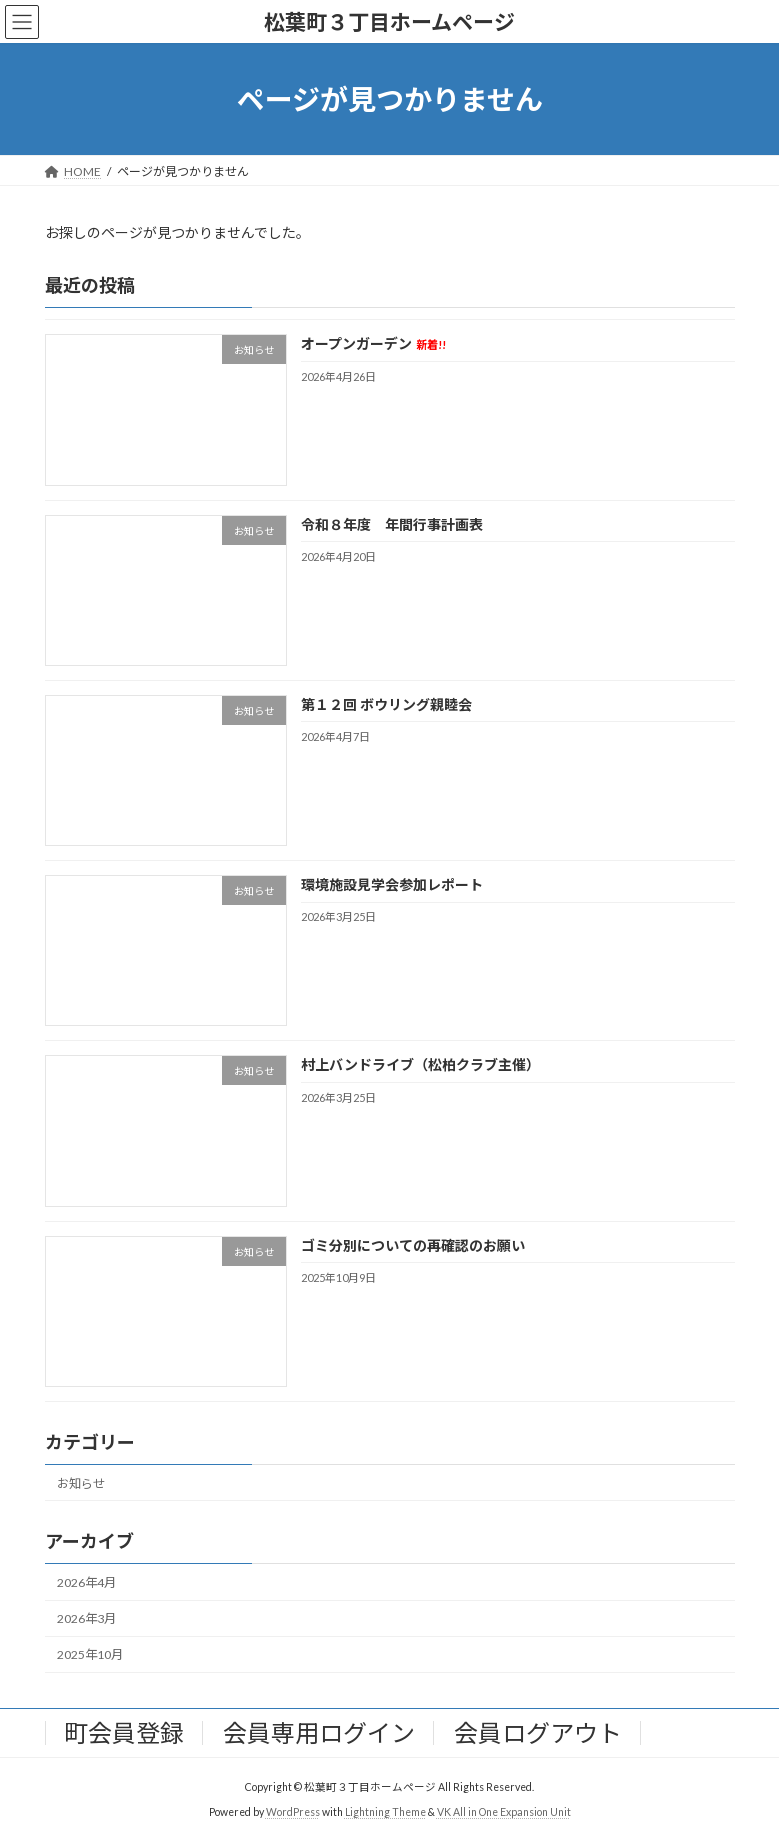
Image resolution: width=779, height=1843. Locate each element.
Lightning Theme (385, 1812)
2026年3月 (86, 1618)
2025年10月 (90, 1654)
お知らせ (81, 1483)
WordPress (293, 1812)
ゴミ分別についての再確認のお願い (412, 1245)
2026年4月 (86, 1582)
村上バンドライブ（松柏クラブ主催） (419, 1065)
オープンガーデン (372, 344)
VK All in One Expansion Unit (504, 1812)
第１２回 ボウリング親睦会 (385, 704)
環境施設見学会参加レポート (391, 884)
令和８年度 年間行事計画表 (391, 524)
